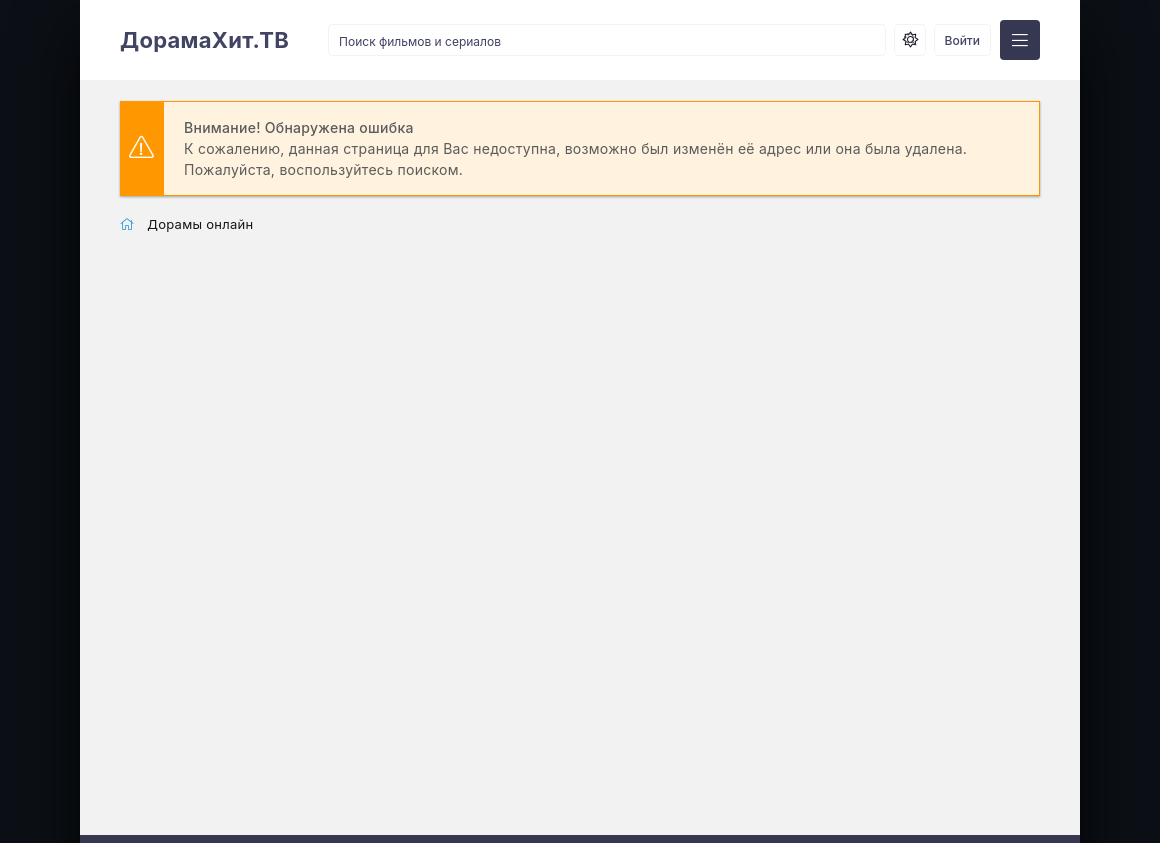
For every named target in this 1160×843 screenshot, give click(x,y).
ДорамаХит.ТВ (204, 40)
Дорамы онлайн (200, 224)
